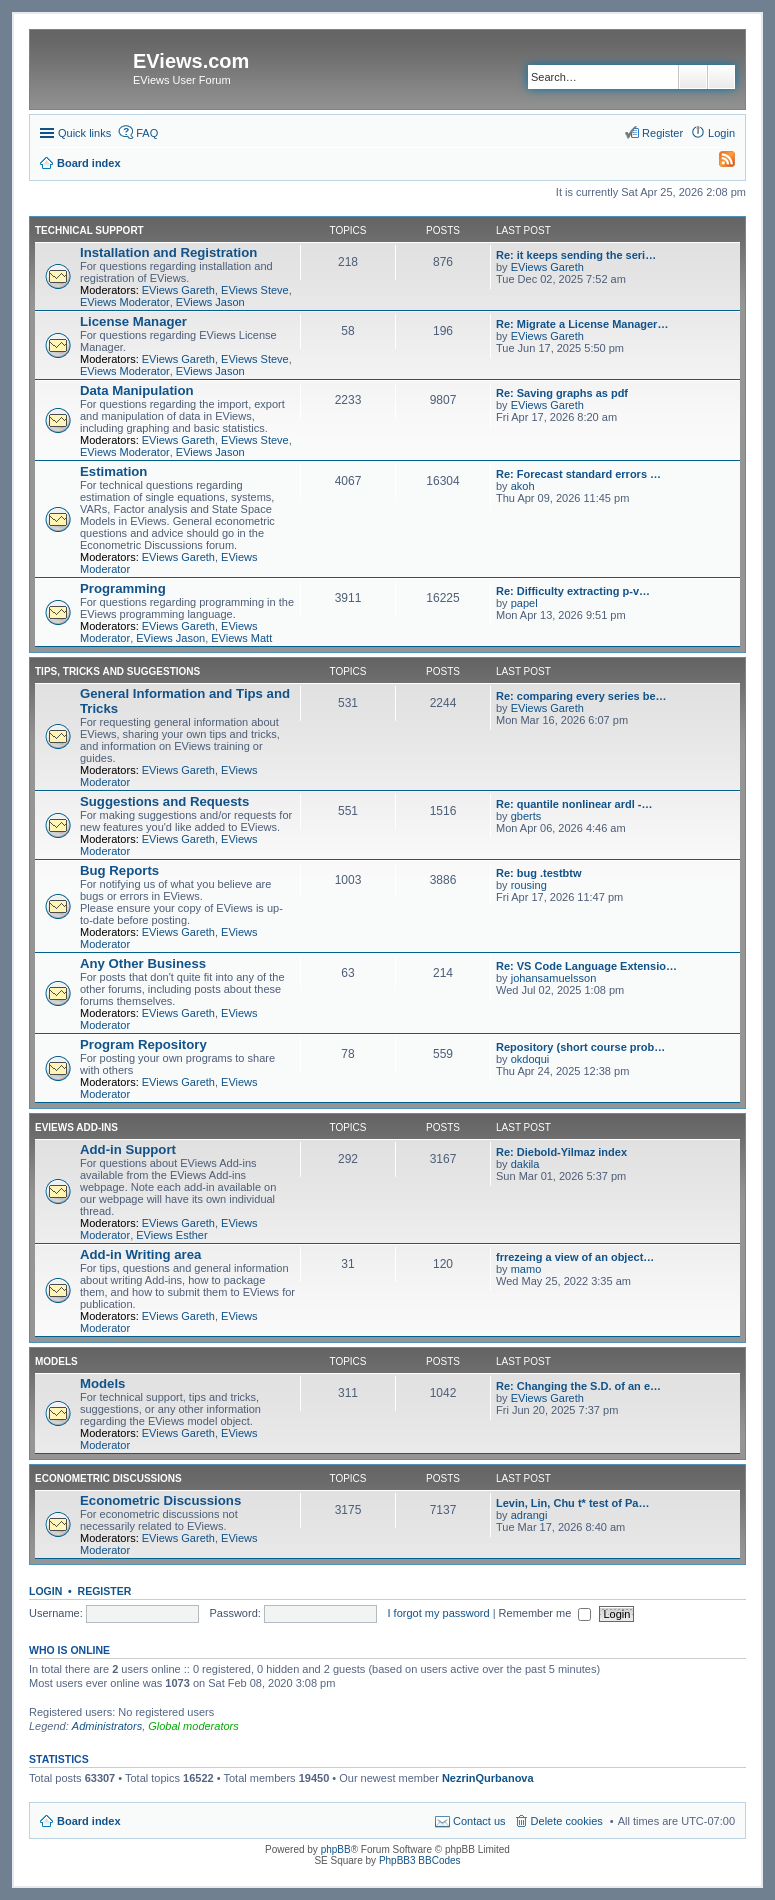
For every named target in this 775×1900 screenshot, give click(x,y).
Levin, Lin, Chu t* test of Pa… (572, 1503)
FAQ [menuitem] (147, 133)
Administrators (107, 1726)
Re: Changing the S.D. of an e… (578, 1386)
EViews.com (191, 61)
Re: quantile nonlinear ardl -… (574, 804)
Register (105, 1591)
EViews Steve (255, 290)
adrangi (529, 1515)
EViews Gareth (178, 290)
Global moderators (193, 1726)
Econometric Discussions (108, 1478)
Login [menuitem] (721, 133)
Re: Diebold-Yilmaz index (561, 1152)
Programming (123, 588)
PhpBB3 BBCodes (420, 1860)
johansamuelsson (554, 978)
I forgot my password (439, 1613)
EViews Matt (241, 638)
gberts (526, 816)
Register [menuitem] (662, 133)
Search (693, 77)
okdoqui (530, 1059)
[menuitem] (718, 163)
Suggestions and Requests (164, 801)
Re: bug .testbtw (539, 873)
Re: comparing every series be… (581, 696)
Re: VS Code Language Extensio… (586, 966)
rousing (529, 885)
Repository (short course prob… (580, 1047)
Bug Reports (119, 870)
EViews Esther (171, 1235)
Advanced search (721, 77)
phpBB (336, 1849)
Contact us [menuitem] (479, 1821)
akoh (523, 486)
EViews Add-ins (76, 1127)
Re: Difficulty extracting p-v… (573, 591)
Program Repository (143, 1044)
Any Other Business (143, 963)
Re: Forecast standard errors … (578, 474)
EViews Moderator (125, 302)
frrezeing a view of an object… (575, 1257)
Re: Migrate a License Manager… (582, 324)
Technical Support (89, 230)
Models (56, 1361)
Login (45, 1591)
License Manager (133, 321)
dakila (525, 1164)
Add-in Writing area (140, 1254)
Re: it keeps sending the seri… (576, 255)
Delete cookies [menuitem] (567, 1821)
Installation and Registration (168, 252)
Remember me (545, 1613)
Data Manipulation (137, 390)
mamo (526, 1269)
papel (524, 603)
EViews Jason (210, 302)
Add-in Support (128, 1149)
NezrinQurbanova (488, 1778)
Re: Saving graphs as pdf (562, 393)
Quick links (84, 133)
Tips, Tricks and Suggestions (117, 671)
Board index (89, 1821)
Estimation (113, 471)
